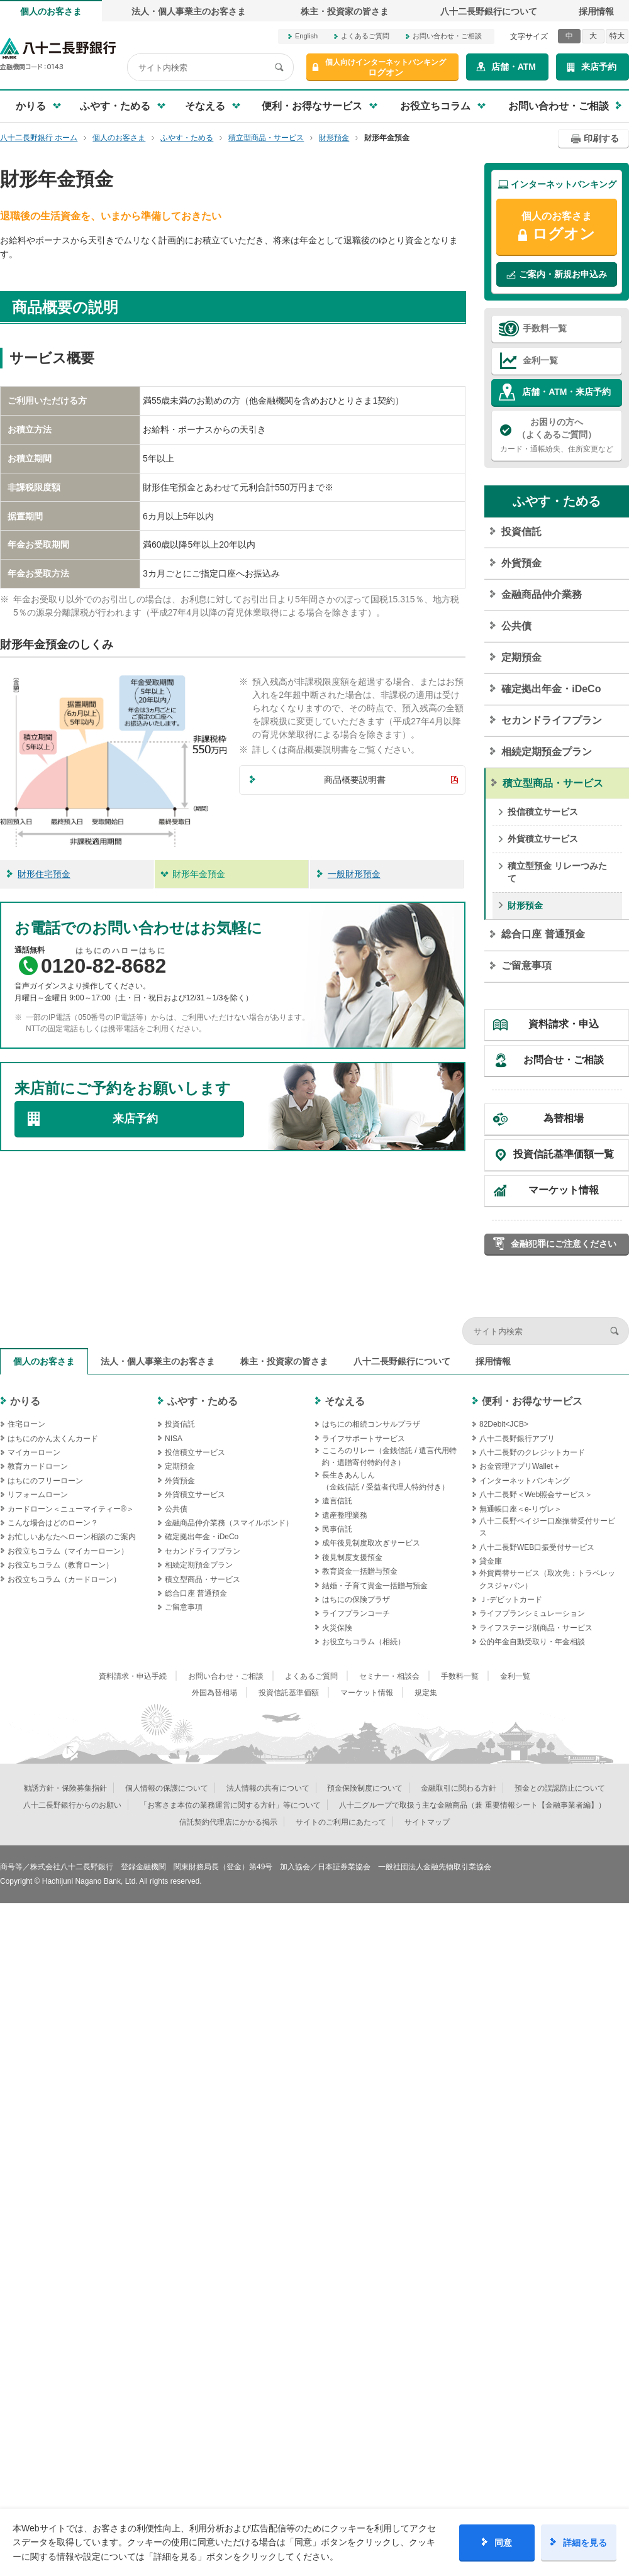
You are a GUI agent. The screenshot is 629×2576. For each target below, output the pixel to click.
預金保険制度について (365, 1788)
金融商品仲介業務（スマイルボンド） (229, 1522)
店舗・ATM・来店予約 (566, 392)
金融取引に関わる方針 (458, 1788)
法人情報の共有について (267, 1788)
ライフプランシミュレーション (532, 1613)
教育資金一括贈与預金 (360, 1571)
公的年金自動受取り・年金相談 (532, 1641)
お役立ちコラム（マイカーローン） (68, 1551)
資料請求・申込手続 (133, 1676)
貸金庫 (490, 1561)
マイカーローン (34, 1452)
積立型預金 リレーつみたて (557, 872)
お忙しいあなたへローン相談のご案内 (72, 1536)
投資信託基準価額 (289, 1692)
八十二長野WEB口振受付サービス (536, 1547)
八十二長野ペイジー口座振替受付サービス (547, 1527)
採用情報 (596, 11)
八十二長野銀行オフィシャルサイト (58, 53)
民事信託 (337, 1529)
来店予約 (598, 67)
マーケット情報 (563, 1190)
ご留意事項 (526, 965)
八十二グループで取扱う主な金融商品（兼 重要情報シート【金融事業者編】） (472, 1805)
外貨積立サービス (543, 839)
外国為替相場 (214, 1692)
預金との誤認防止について (560, 1788)
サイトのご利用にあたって (341, 1822)
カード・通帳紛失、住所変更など (557, 434)
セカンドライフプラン (551, 720)
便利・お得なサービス (532, 1401)
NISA (173, 1438)
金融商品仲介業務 (541, 594)
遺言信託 (337, 1500)
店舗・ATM (513, 67)
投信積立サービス (543, 812)
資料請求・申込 (563, 1024)
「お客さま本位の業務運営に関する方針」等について (230, 1805)
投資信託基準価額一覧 (563, 1154)
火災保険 (337, 1627)
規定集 (426, 1692)
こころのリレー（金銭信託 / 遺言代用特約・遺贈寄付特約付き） (389, 1456)
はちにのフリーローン (45, 1480)
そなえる (345, 1401)
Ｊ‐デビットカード (510, 1599)
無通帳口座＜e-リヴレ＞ (520, 1509)
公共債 (516, 626)
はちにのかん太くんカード (53, 1438)
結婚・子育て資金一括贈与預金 (375, 1585)
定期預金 (521, 657)
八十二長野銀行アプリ (517, 1438)
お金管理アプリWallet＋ (519, 1466)
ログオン (385, 67)
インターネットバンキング (524, 1480)
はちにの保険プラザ (356, 1599)
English (306, 36)
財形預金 (525, 905)
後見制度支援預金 (352, 1557)
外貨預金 (521, 563)
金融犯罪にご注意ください (563, 1244)
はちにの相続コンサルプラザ (371, 1424)
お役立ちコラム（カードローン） (64, 1579)
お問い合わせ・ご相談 (447, 36)
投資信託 (521, 531)
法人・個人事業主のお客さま (188, 11)
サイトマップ (427, 1822)
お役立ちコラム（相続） (363, 1641)
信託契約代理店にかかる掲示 (228, 1822)
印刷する (601, 138)
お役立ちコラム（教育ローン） (60, 1565)
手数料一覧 (545, 328)
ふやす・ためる (557, 501)
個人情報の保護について (166, 1788)
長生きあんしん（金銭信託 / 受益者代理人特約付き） (385, 1481)
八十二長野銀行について (488, 11)
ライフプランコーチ (356, 1613)
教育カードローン (38, 1466)
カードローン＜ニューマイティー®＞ (71, 1509)
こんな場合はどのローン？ (53, 1522)
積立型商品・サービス (553, 783)
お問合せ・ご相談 (563, 1059)
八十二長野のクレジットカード (532, 1452)
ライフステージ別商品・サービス (536, 1627)
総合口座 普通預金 (542, 934)
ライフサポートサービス (363, 1438)
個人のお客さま (51, 11)
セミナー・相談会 (389, 1676)
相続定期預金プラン (546, 751)
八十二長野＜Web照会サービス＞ (536, 1494)
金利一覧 (540, 360)
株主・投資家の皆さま (345, 11)
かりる (25, 1401)
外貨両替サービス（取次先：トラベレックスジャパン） (547, 1579)
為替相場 (563, 1118)
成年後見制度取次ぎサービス (371, 1543)
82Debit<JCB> (503, 1424)
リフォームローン (38, 1494)
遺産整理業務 (344, 1515)
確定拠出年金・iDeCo (551, 688)
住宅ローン (26, 1424)
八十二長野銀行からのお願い (72, 1805)
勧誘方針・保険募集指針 (65, 1788)
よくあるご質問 (365, 36)
